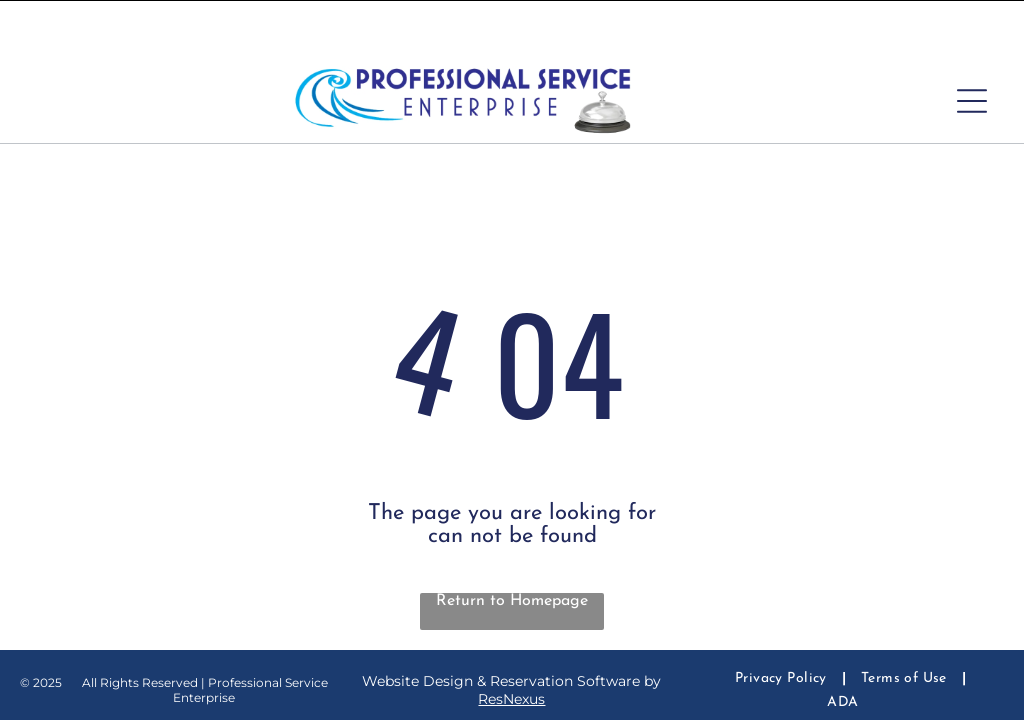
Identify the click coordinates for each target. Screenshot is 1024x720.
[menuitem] (783, 628)
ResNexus (511, 649)
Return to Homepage (512, 551)
